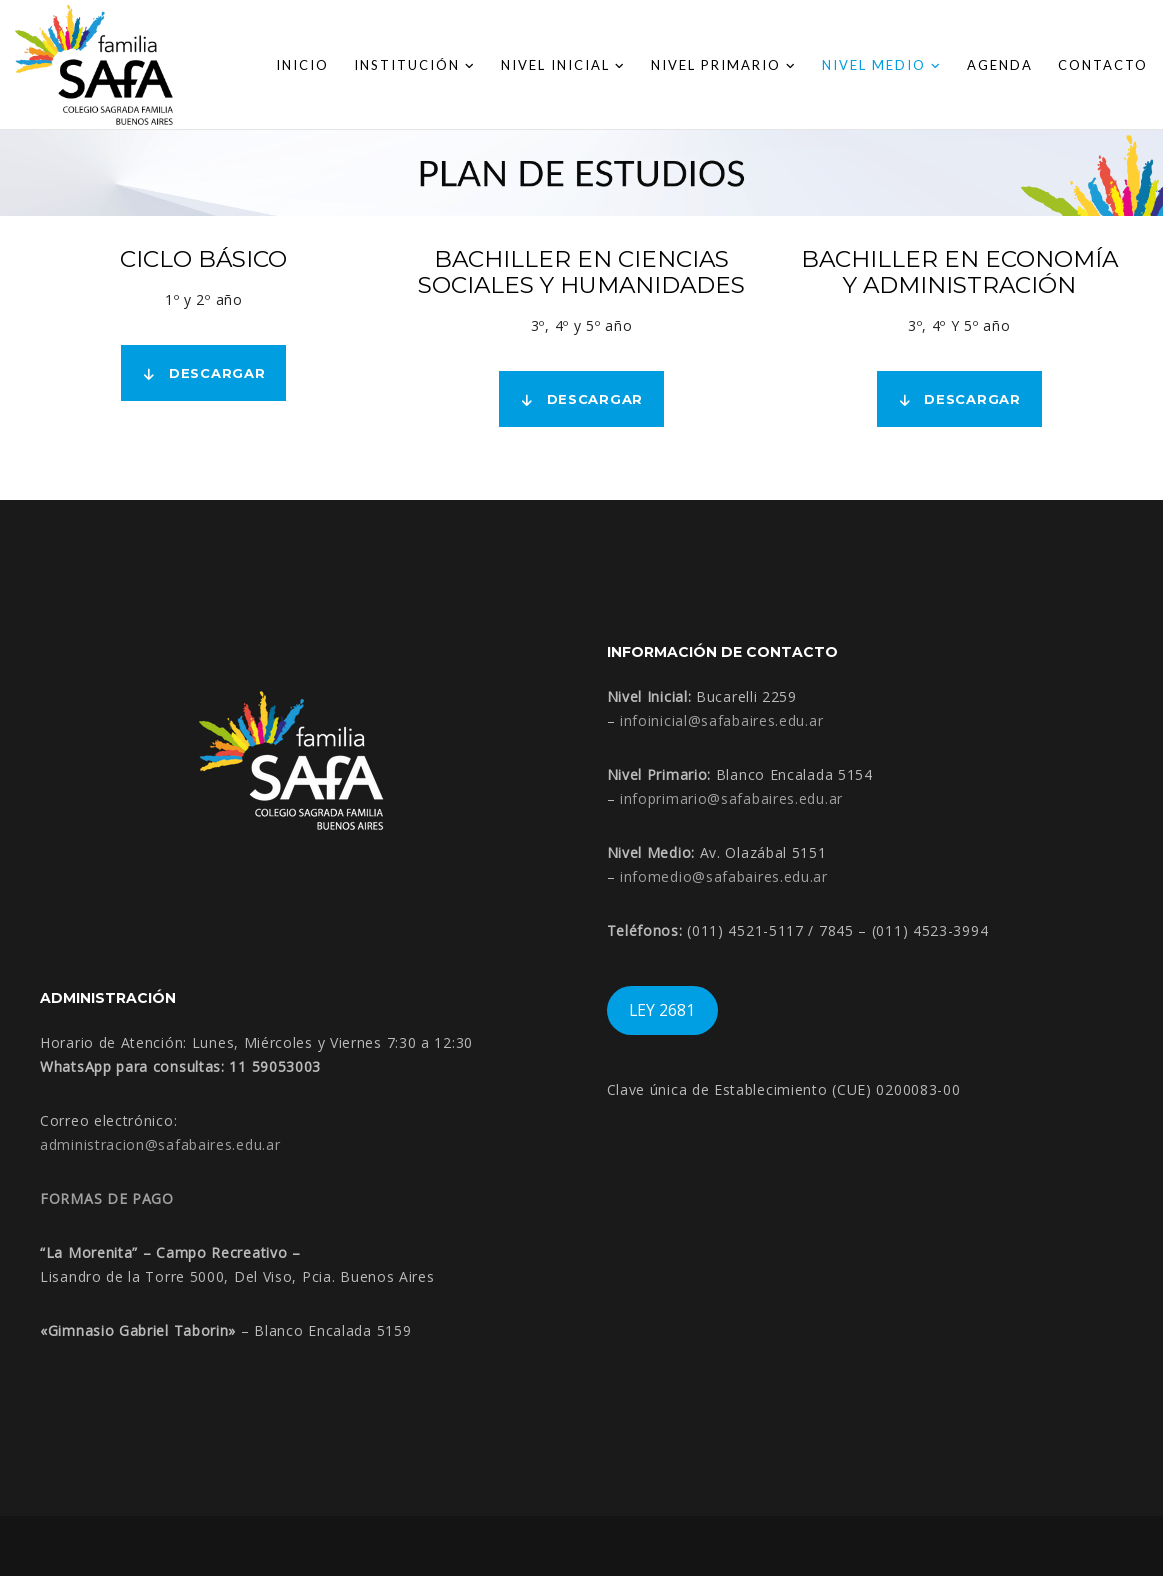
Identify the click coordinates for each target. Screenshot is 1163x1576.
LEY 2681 (662, 1010)
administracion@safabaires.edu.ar (160, 1144)
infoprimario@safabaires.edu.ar (731, 798)
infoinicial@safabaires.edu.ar (721, 720)
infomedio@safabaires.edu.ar (724, 876)
